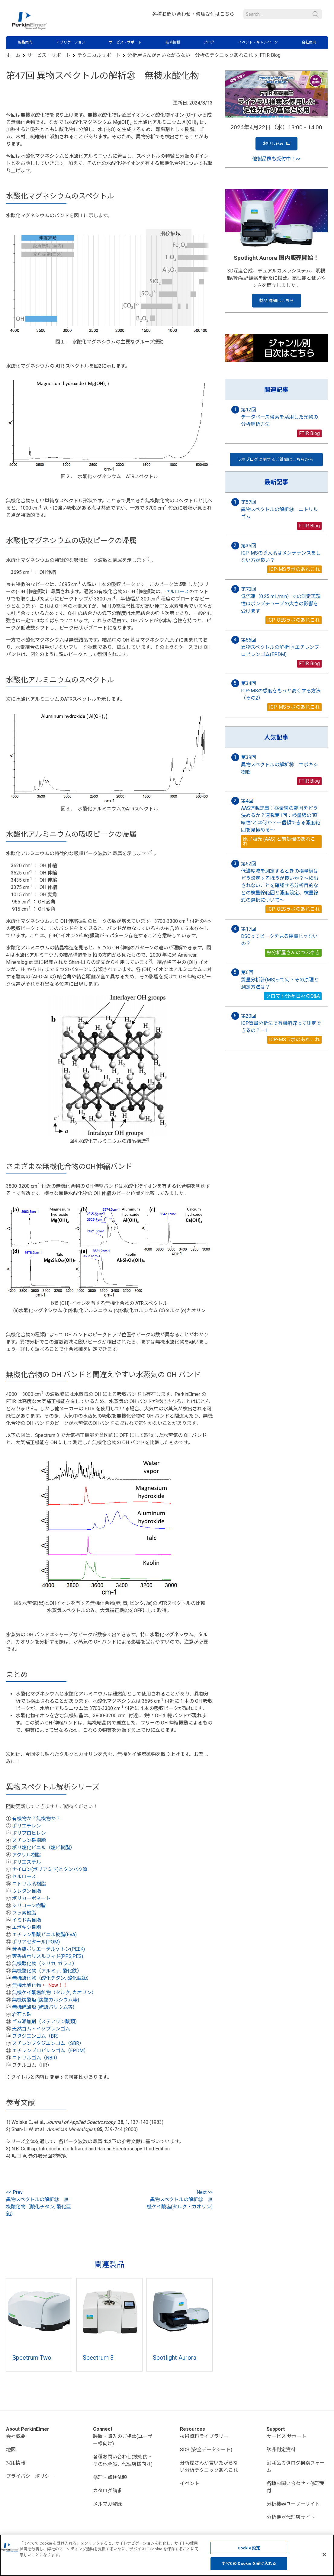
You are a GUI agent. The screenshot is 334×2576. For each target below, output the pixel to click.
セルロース (177, 591)
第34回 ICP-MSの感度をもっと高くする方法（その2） (281, 691)
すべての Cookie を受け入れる (249, 2563)
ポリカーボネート (31, 1898)
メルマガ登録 (107, 2504)
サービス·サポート (286, 2436)
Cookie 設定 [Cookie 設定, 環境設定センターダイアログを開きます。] (249, 2548)
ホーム (13, 55)
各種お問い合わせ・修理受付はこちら (193, 14)
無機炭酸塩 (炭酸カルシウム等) (45, 2000)
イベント (189, 2483)
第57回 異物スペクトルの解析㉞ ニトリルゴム (279, 509)
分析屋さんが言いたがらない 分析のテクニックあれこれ (190, 55)
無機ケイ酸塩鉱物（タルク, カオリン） (54, 1992)
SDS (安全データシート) (206, 2449)
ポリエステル (26, 1862)
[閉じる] (324, 2554)
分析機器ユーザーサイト (293, 2504)
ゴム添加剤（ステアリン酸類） (46, 2021)
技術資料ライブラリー (204, 2436)
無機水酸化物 (26, 1985)
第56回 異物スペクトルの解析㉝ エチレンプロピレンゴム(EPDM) (280, 647)
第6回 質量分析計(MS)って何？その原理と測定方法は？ (280, 980)
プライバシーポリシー (30, 2476)
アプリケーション (70, 42)
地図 (11, 2449)
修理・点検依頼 (110, 2477)
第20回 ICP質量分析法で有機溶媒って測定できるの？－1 (281, 1023)
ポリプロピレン (29, 1833)
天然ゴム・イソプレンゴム (41, 2029)
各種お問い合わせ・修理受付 (296, 2487)
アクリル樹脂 (26, 1855)
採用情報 (15, 2463)
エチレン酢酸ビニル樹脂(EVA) (44, 1934)
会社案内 (309, 42)
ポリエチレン (26, 1826)
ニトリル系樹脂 (29, 1884)
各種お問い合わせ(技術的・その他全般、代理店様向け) (123, 2460)
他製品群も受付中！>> (276, 159)
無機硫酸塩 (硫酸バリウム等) (43, 2007)
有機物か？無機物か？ (36, 1818)
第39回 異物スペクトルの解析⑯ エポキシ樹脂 (279, 765)
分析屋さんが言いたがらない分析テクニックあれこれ (209, 2466)
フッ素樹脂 (24, 1913)
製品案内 (25, 42)
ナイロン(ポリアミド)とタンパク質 (50, 1869)
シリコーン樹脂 (29, 1905)
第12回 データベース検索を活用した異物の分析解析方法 (279, 417)
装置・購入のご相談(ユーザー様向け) (123, 2439)
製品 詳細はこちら (276, 300)
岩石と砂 (21, 2014)
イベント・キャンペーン (258, 42)
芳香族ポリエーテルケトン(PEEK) (48, 1949)
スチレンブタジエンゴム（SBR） (48, 2043)
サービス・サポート (125, 42)
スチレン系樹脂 (29, 1840)
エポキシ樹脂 (26, 1927)
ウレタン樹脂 (26, 1891)
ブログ (209, 42)
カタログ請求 (107, 2491)
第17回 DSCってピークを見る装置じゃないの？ (279, 936)
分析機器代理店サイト (291, 2517)
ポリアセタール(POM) (36, 1942)
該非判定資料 (281, 2449)
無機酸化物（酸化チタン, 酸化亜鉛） (52, 1978)
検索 (316, 14)
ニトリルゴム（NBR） (36, 2058)
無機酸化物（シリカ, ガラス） (44, 1963)
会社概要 (15, 2436)
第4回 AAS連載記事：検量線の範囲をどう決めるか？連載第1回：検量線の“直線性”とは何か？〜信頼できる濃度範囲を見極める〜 (280, 815)
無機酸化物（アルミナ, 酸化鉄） (47, 1971)
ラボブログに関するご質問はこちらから (275, 459)
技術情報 (172, 42)
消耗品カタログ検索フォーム (296, 2466)
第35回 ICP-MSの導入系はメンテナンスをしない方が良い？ (281, 553)
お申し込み (276, 143)
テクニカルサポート (99, 55)
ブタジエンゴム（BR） (37, 2036)
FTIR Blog (270, 55)
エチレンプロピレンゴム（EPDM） (50, 2050)
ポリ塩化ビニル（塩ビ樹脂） (43, 1847)
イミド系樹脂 (26, 1920)
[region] (167, 2555)
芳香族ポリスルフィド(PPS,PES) (47, 1956)
